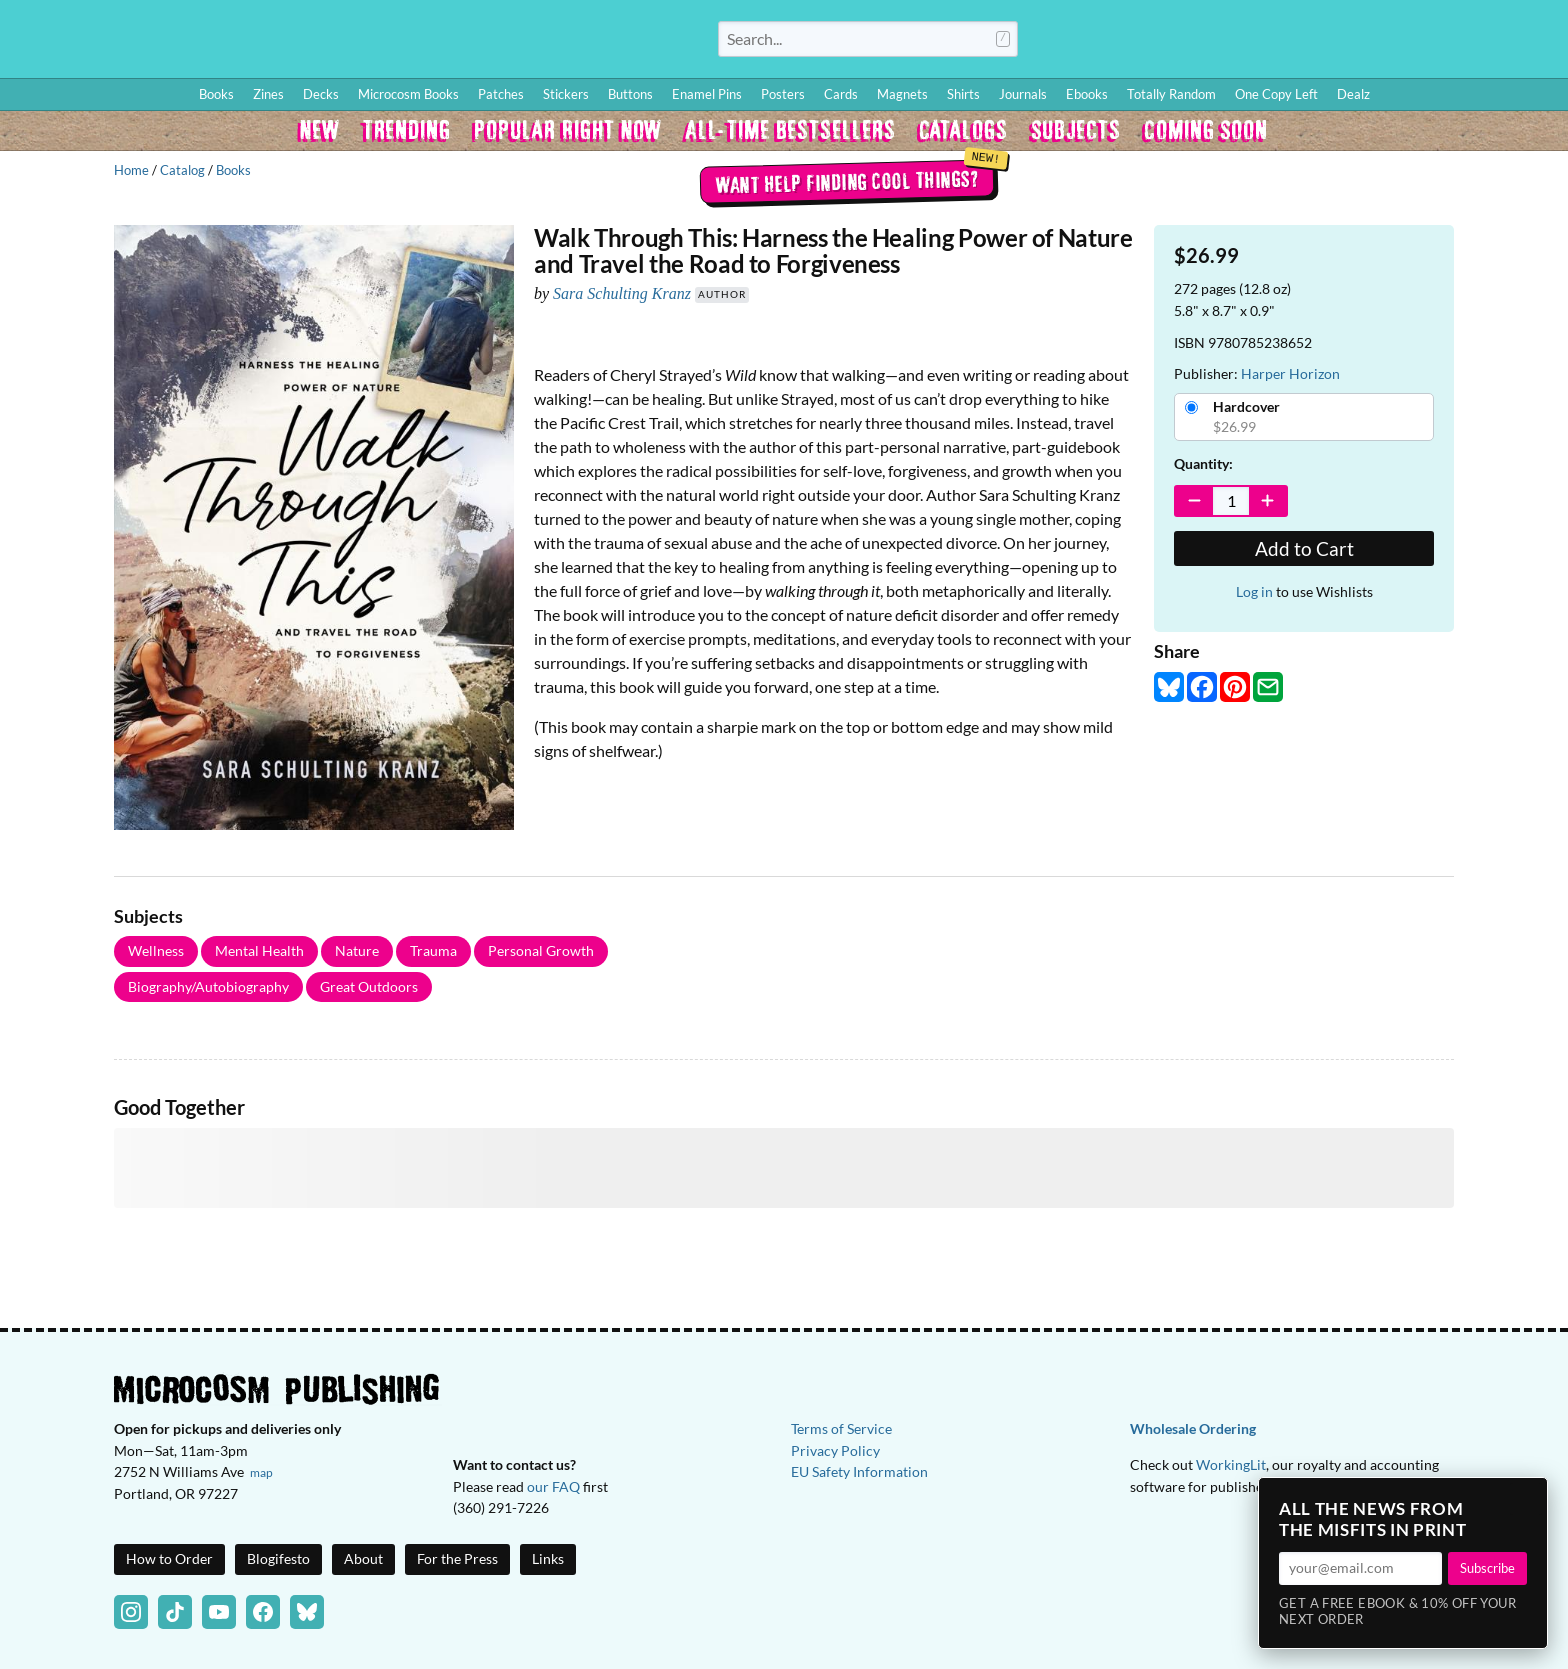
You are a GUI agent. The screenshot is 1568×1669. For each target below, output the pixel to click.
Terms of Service (841, 1428)
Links (548, 1558)
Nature (357, 950)
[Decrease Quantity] (1194, 501)
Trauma (433, 950)
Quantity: (1203, 463)
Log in (1254, 591)
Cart (1528, 43)
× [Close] (1526, 1499)
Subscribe (1487, 1568)
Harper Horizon (1290, 373)
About (363, 1558)
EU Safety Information (859, 1471)
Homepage (300, 39)
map (261, 1472)
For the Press (457, 1558)
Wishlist (1377, 43)
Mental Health (259, 950)
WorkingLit (1231, 1464)
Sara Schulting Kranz (622, 293)
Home (131, 170)
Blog (1317, 43)
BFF (1422, 43)
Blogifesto (278, 1558)
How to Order (1249, 43)
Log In (1172, 43)
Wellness (156, 950)
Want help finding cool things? (846, 181)
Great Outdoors (369, 986)
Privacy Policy (835, 1450)
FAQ (1464, 43)
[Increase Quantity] (1267, 501)
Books (233, 170)
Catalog (182, 170)
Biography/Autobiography (208, 986)
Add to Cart (1304, 548)
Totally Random (1171, 94)
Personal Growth (541, 950)
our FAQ (553, 1486)
